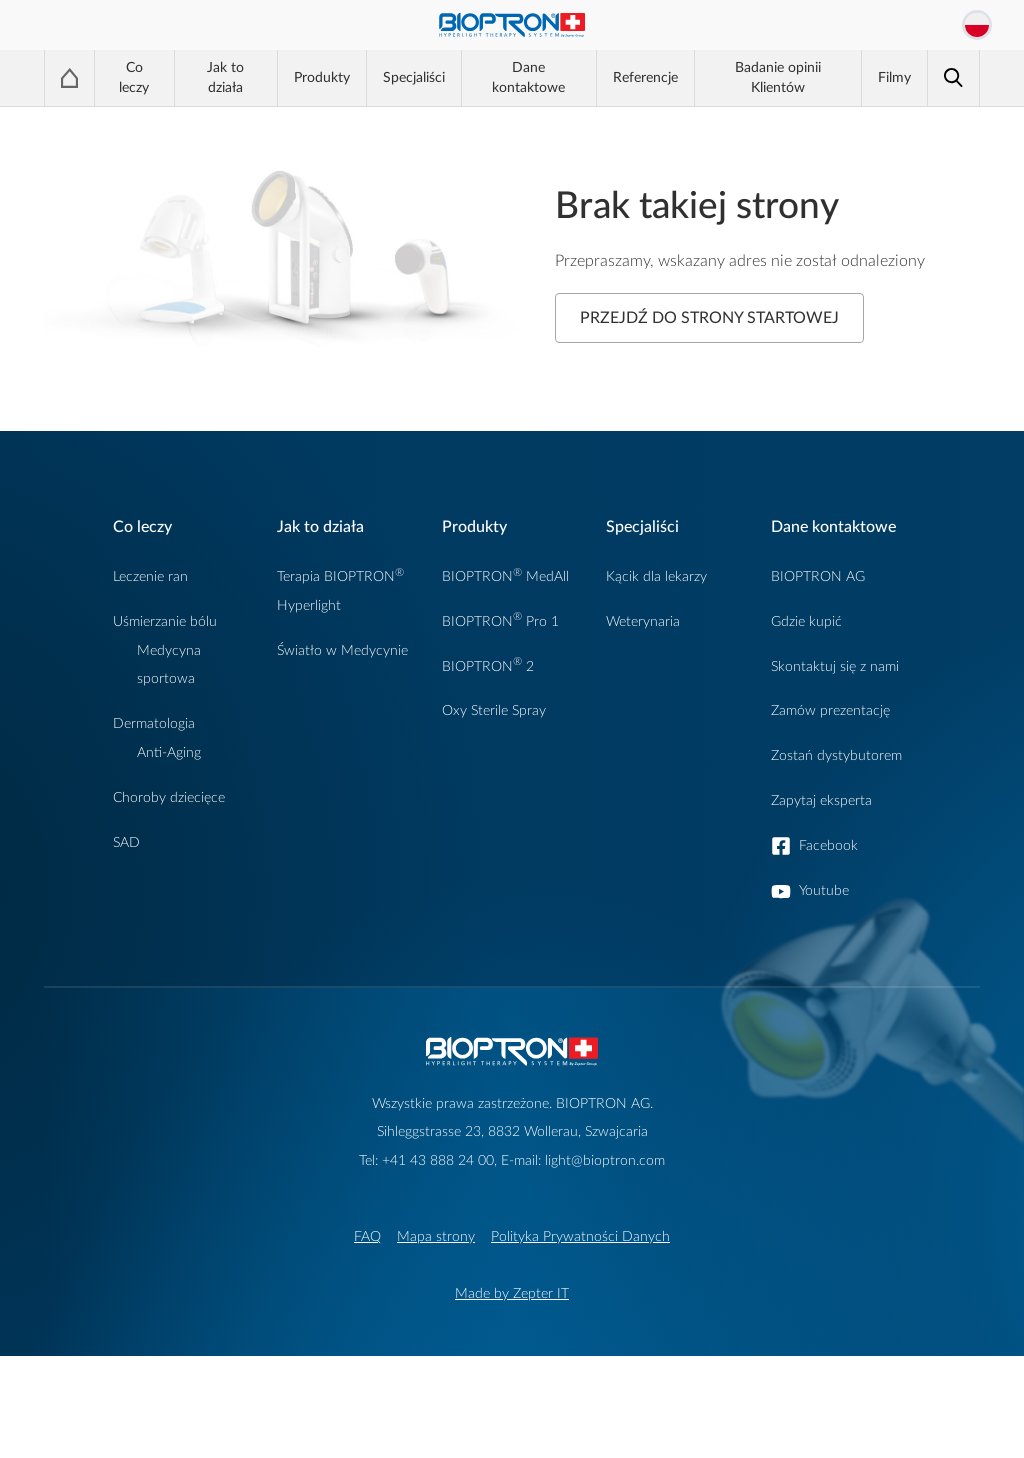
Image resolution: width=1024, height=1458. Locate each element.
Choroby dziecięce (169, 797)
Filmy (894, 77)
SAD (126, 842)
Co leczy (134, 77)
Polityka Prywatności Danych (580, 1236)
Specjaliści (414, 77)
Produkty (322, 77)
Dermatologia (154, 723)
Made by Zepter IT (512, 1293)
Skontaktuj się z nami (835, 666)
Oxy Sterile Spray (494, 710)
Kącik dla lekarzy (656, 576)
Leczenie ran (150, 576)
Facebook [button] (828, 845)
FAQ (367, 1236)
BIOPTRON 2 (488, 666)
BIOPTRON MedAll (505, 576)
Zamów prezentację (830, 710)
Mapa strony (436, 1236)
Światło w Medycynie (342, 650)
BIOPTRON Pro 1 (500, 621)
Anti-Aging (169, 752)
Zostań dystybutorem (836, 755)
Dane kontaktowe (528, 77)
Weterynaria (643, 621)
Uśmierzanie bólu (165, 621)
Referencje (645, 77)
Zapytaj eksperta (821, 800)
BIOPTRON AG (818, 576)
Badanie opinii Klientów (778, 77)
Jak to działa (225, 77)
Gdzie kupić (806, 621)
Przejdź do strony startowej (709, 318)
